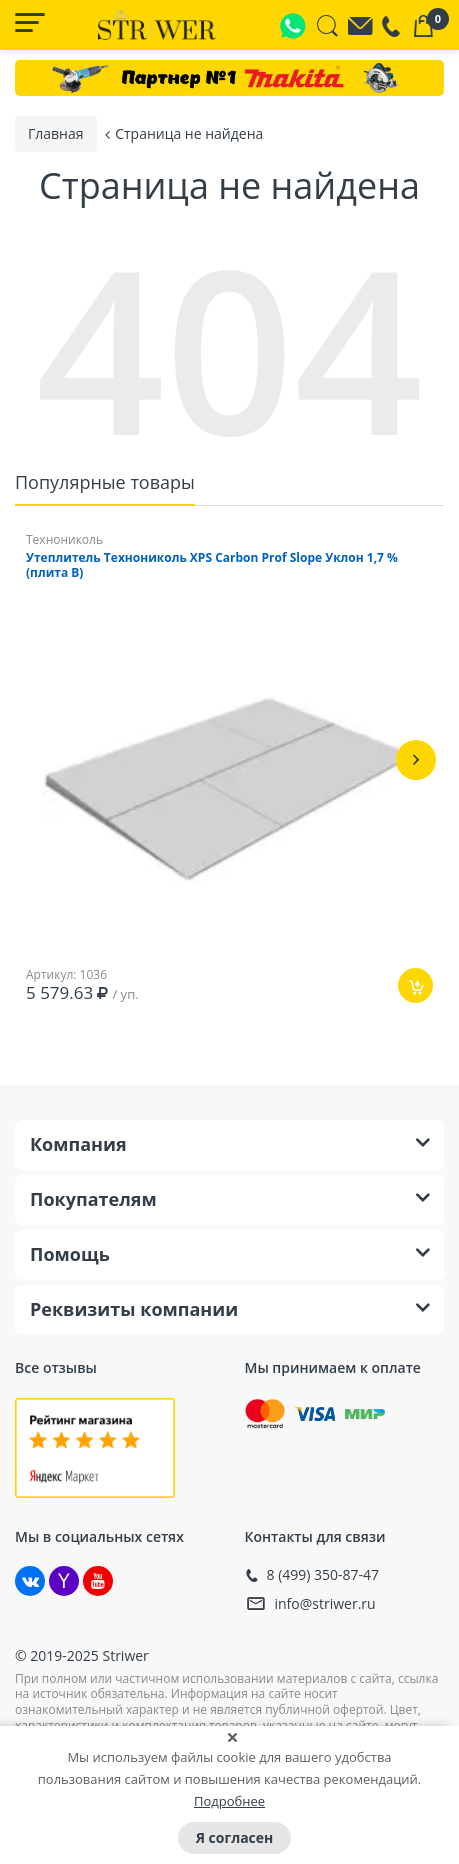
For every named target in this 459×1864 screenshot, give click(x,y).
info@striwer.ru (325, 1603)
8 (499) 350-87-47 (323, 1575)
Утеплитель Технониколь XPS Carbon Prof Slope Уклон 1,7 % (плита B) (212, 565)
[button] (416, 760)
